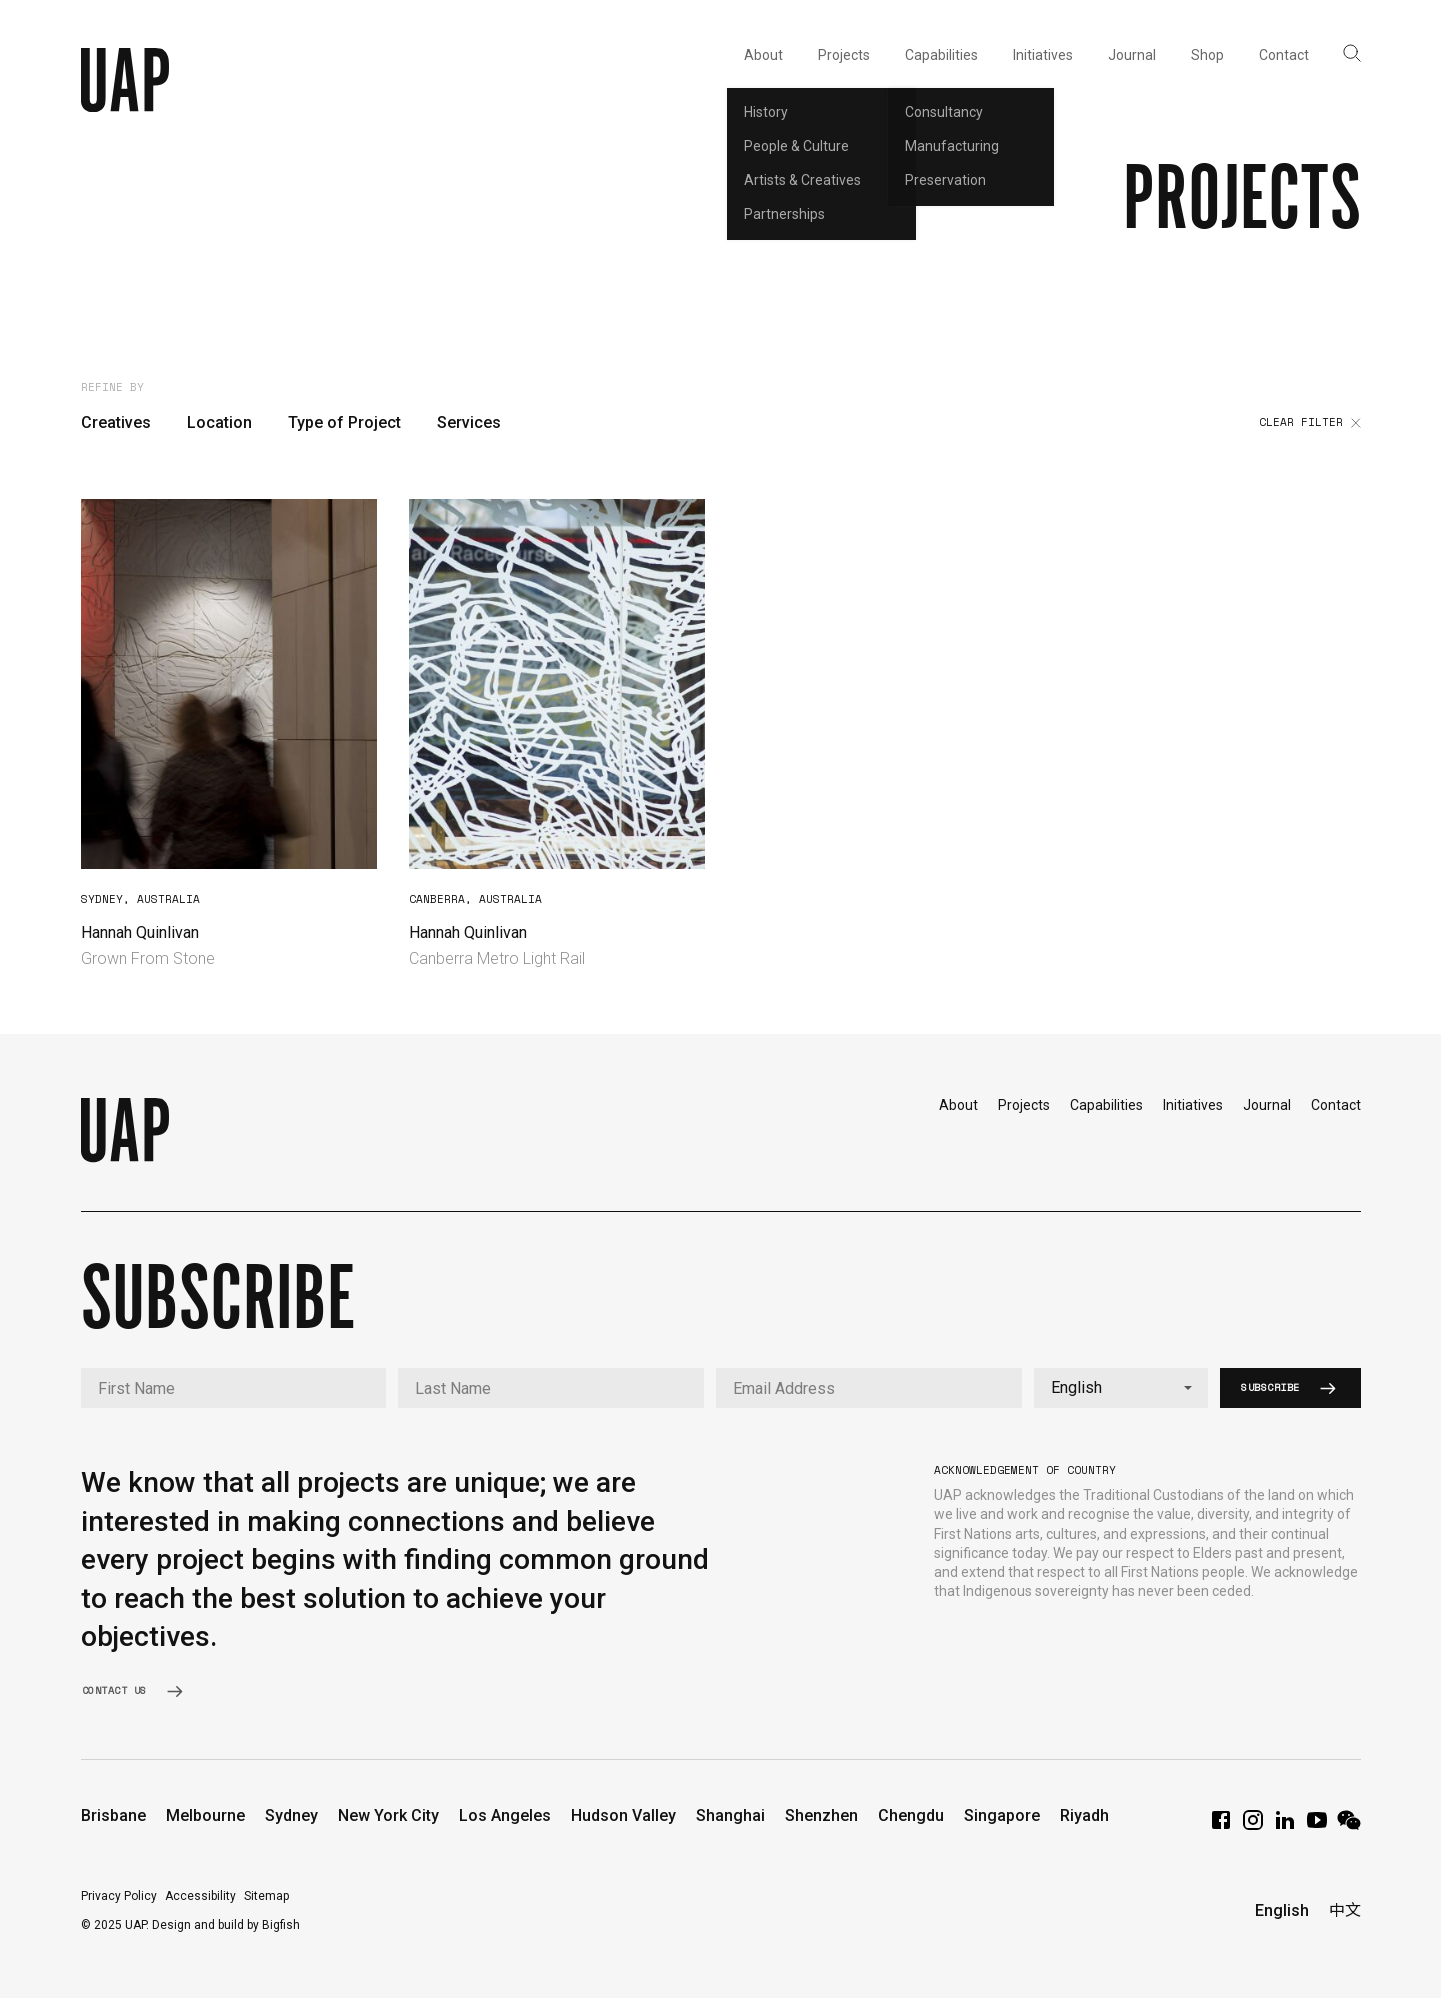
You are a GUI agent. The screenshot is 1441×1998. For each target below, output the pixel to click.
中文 (1345, 1910)
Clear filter (1310, 423)
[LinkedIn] (1285, 1826)
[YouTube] (1317, 1826)
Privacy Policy (119, 1896)
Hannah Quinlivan (140, 932)
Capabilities (1106, 1105)
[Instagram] (1253, 1826)
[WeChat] (1349, 1826)
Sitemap (266, 1896)
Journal (1267, 1105)
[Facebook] (1221, 1826)
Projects (1024, 1105)
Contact (1336, 1105)
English (1282, 1910)
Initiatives (1193, 1105)
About (958, 1105)
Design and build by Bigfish (226, 1925)
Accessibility (200, 1896)
